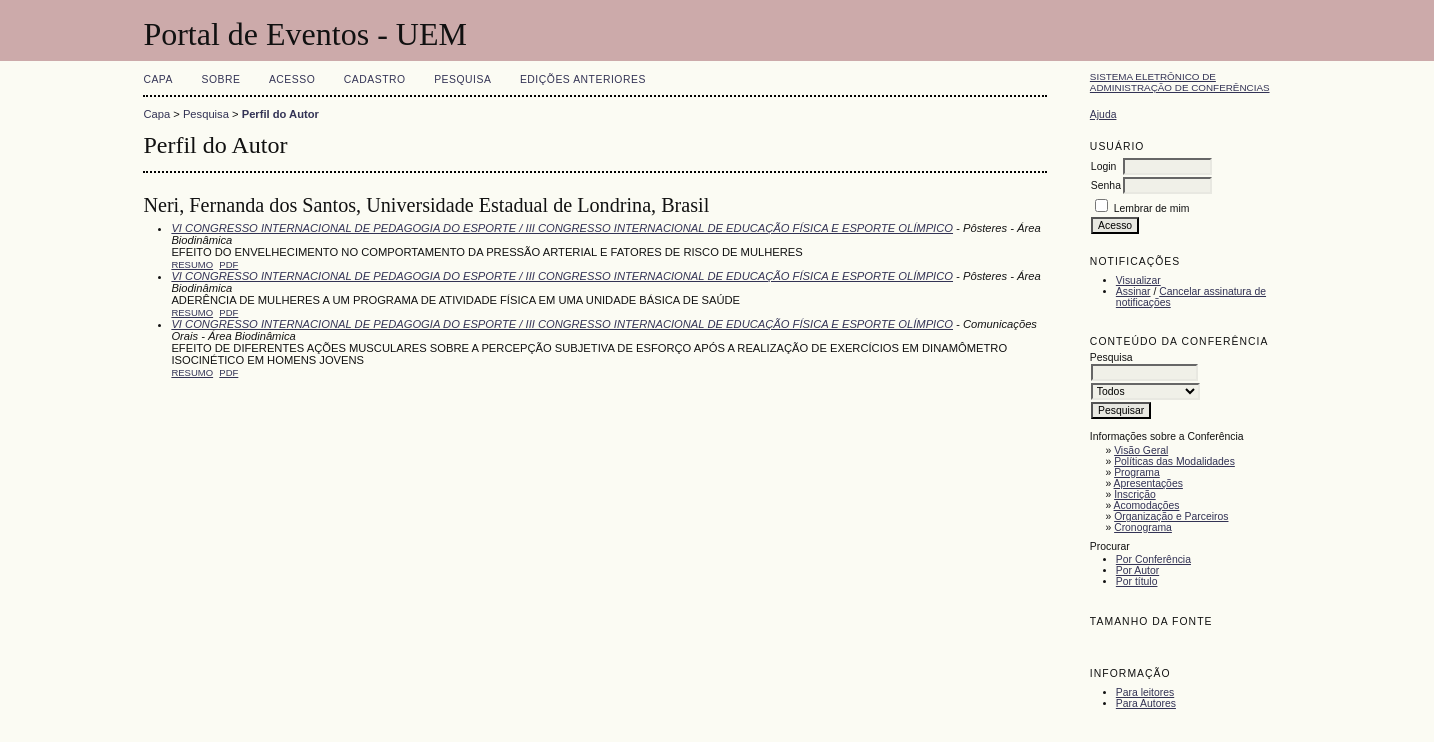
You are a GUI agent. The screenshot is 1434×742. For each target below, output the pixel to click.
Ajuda (1103, 114)
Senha (1106, 185)
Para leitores (1145, 692)
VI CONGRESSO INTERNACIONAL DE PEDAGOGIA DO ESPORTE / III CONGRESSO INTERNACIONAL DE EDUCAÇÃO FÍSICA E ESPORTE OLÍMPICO (562, 228)
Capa (158, 79)
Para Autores (1146, 703)
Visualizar (1138, 280)
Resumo (192, 264)
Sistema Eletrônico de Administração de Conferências (1180, 82)
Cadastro (375, 79)
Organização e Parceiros (1171, 516)
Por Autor (1137, 570)
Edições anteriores (583, 79)
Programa (1137, 472)
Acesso (292, 79)
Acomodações (1147, 505)
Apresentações (1148, 483)
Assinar (1133, 291)
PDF (228, 264)
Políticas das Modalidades (1174, 461)
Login (1103, 166)
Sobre (220, 79)
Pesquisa (462, 79)
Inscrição (1135, 494)
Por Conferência (1153, 559)
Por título (1137, 581)
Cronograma (1143, 527)
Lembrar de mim (1152, 208)
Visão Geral (1141, 450)
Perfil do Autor (280, 114)
